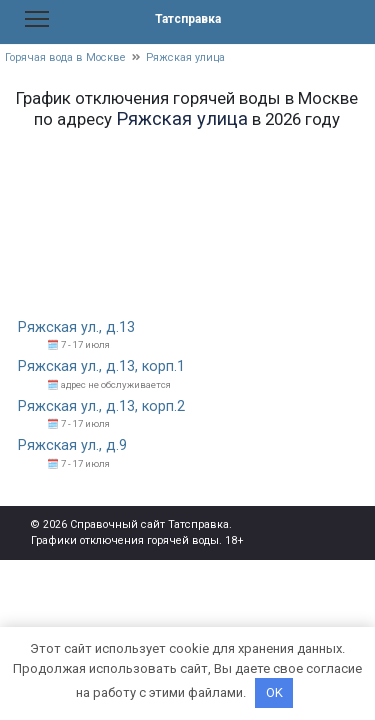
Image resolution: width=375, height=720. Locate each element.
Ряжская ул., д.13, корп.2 (101, 406)
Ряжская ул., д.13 (76, 327)
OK (274, 692)
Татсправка (188, 19)
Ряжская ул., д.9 (72, 445)
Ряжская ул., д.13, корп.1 (101, 366)
